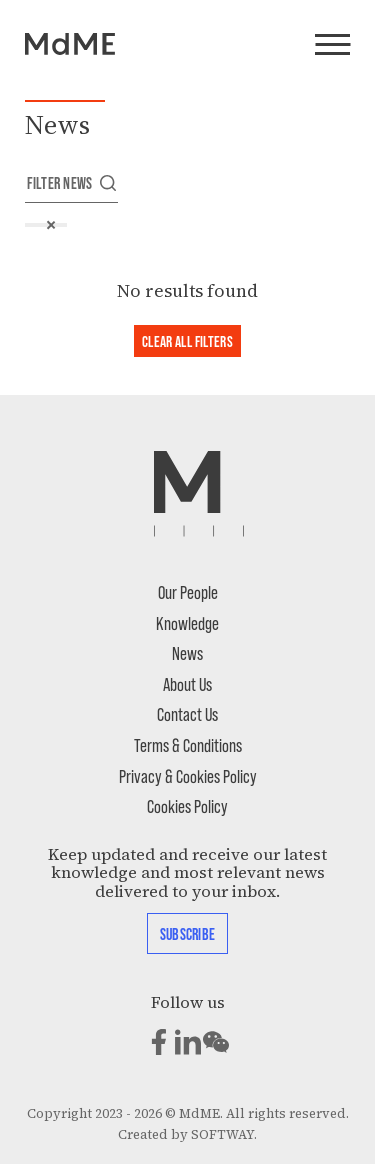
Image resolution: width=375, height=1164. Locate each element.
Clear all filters (187, 340)
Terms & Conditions (188, 744)
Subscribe (187, 933)
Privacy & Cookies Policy (188, 775)
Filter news (72, 182)
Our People (188, 591)
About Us (187, 683)
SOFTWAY (222, 1134)
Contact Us (187, 713)
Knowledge (187, 622)
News (187, 652)
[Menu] (332, 46)
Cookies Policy (187, 805)
